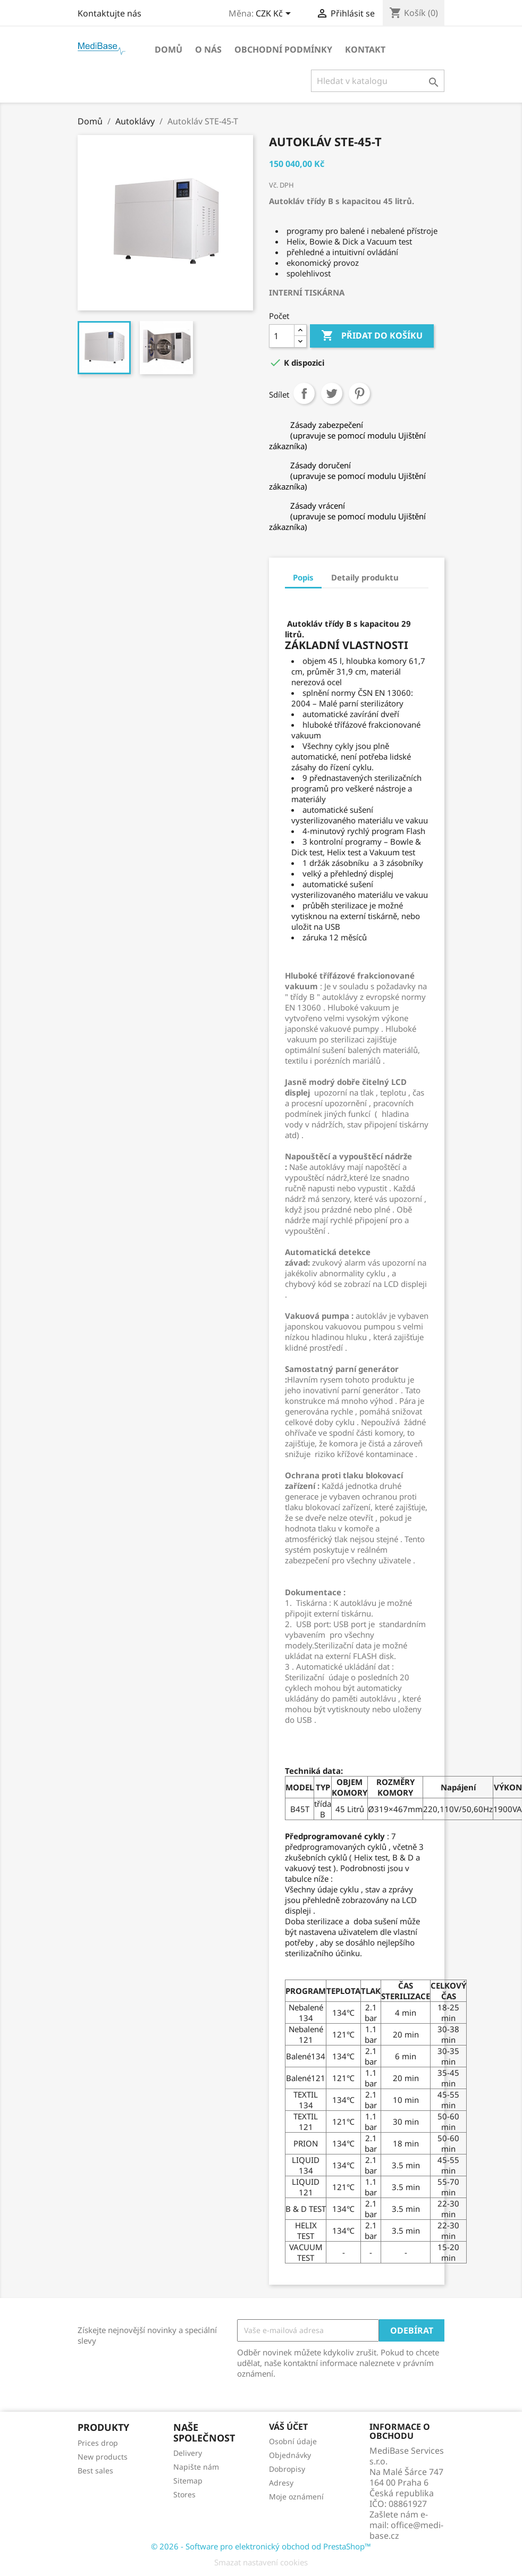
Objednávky (290, 2455)
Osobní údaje (293, 2441)
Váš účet (288, 2426)
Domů (168, 49)
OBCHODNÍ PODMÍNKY (283, 49)
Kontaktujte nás (109, 13)
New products (103, 2457)
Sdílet (304, 393)
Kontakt (365, 49)
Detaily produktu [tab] (365, 577)
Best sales (95, 2470)
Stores (184, 2494)
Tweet (331, 393)
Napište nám (196, 2467)
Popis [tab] (303, 577)
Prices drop (98, 2443)
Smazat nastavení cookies (261, 2562)
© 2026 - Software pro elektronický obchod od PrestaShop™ (261, 2546)
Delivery (187, 2453)
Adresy (281, 2483)
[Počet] (281, 336)
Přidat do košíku (372, 336)
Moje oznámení (296, 2496)
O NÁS (208, 49)
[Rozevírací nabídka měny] (275, 14)
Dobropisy (287, 2469)
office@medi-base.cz (406, 2530)
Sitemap (188, 2481)
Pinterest (359, 393)
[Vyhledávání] (377, 81)
